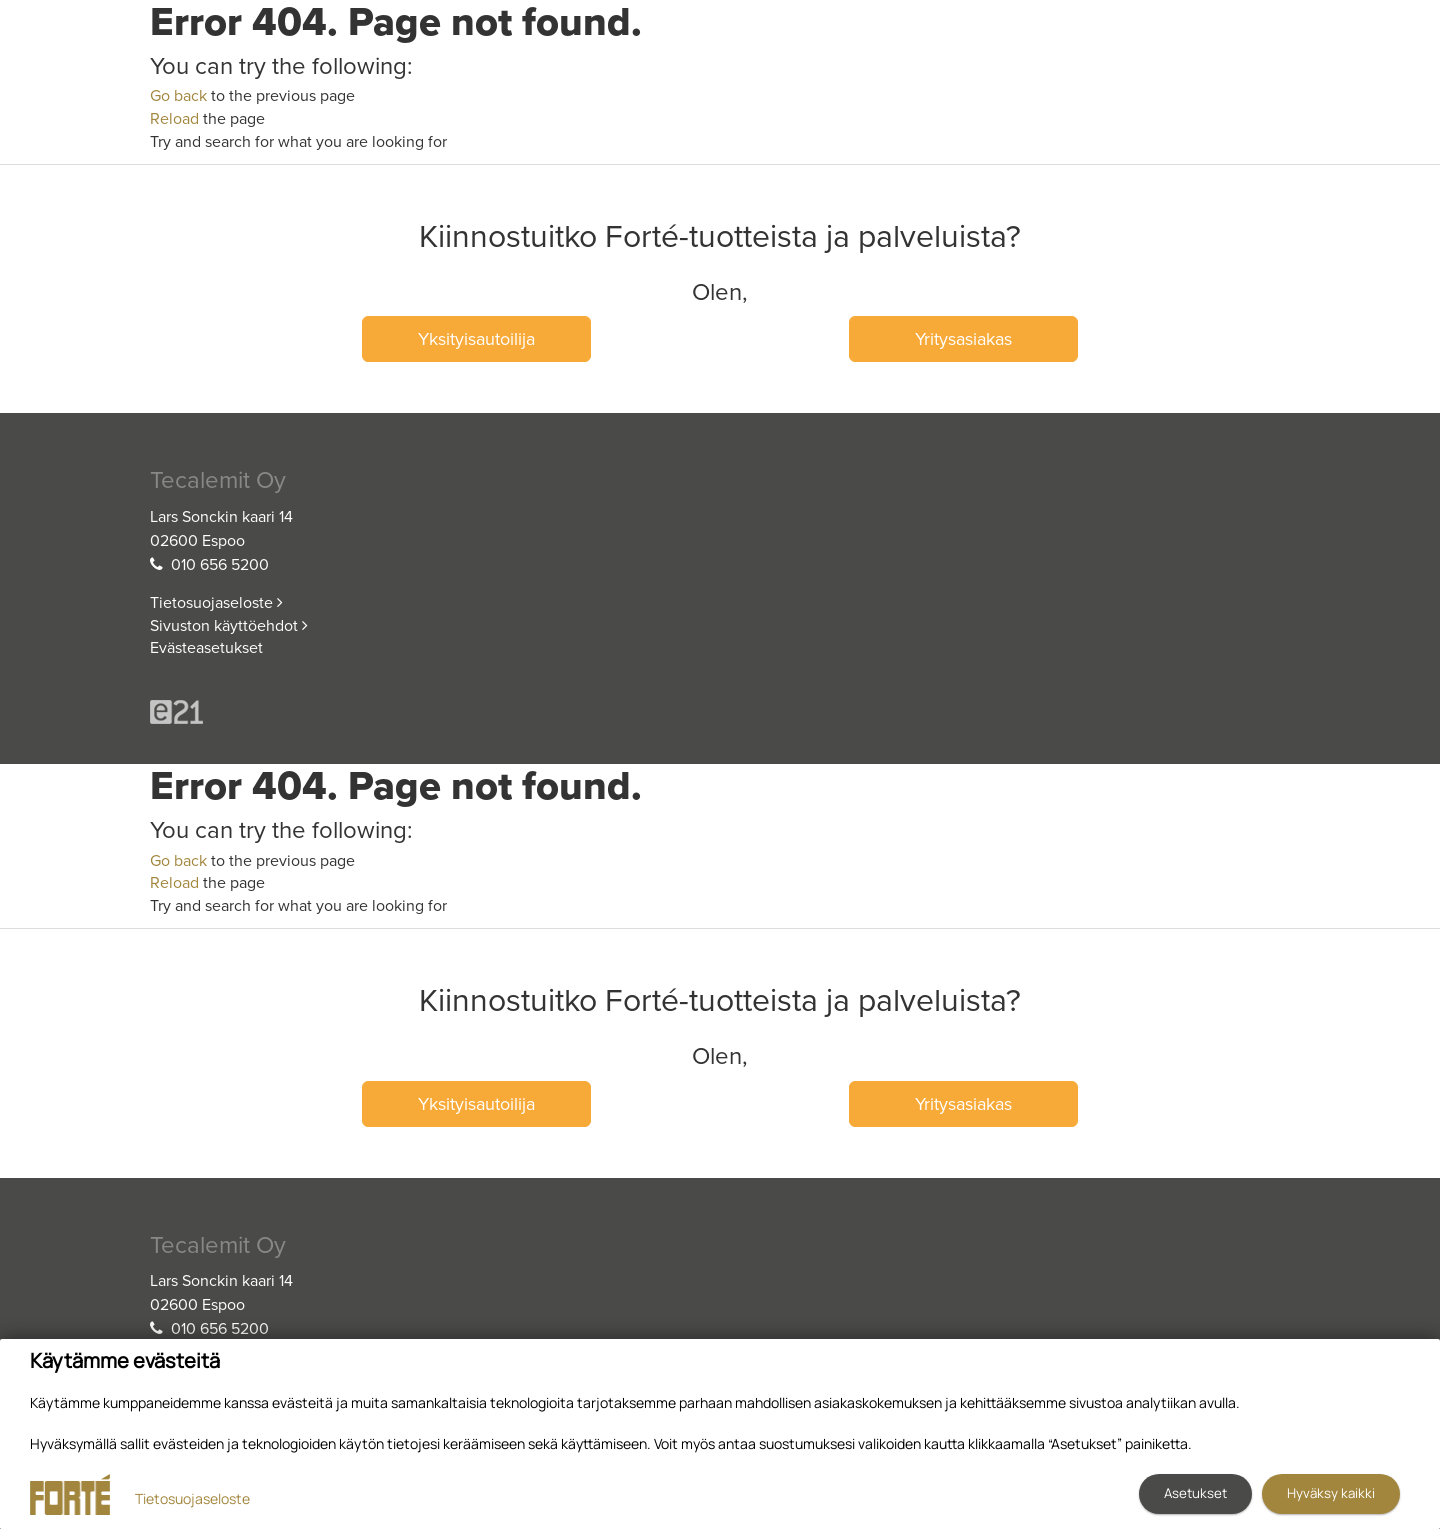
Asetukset (1195, 1493)
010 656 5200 (220, 565)
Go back (178, 96)
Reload (174, 119)
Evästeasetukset (206, 648)
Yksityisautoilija (476, 339)
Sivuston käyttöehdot (229, 626)
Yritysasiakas (963, 339)
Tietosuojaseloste (216, 603)
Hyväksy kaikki (1331, 1493)
